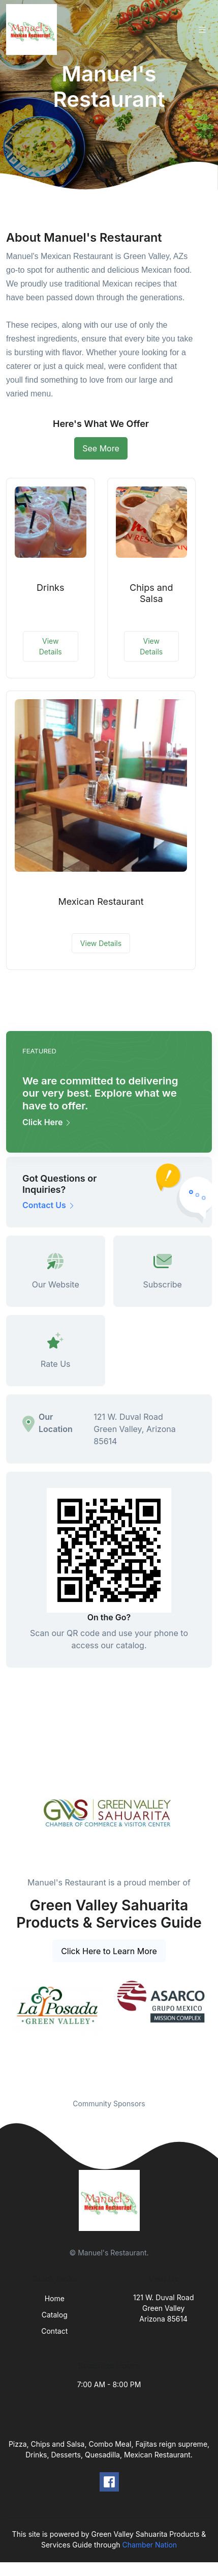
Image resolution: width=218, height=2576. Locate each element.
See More (100, 448)
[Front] (33, 29)
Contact (54, 2331)
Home (55, 2298)
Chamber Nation (149, 2544)
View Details (50, 646)
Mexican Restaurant (100, 901)
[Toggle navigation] (202, 30)
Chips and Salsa (151, 593)
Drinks (50, 587)
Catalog (55, 2314)
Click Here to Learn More (109, 1951)
